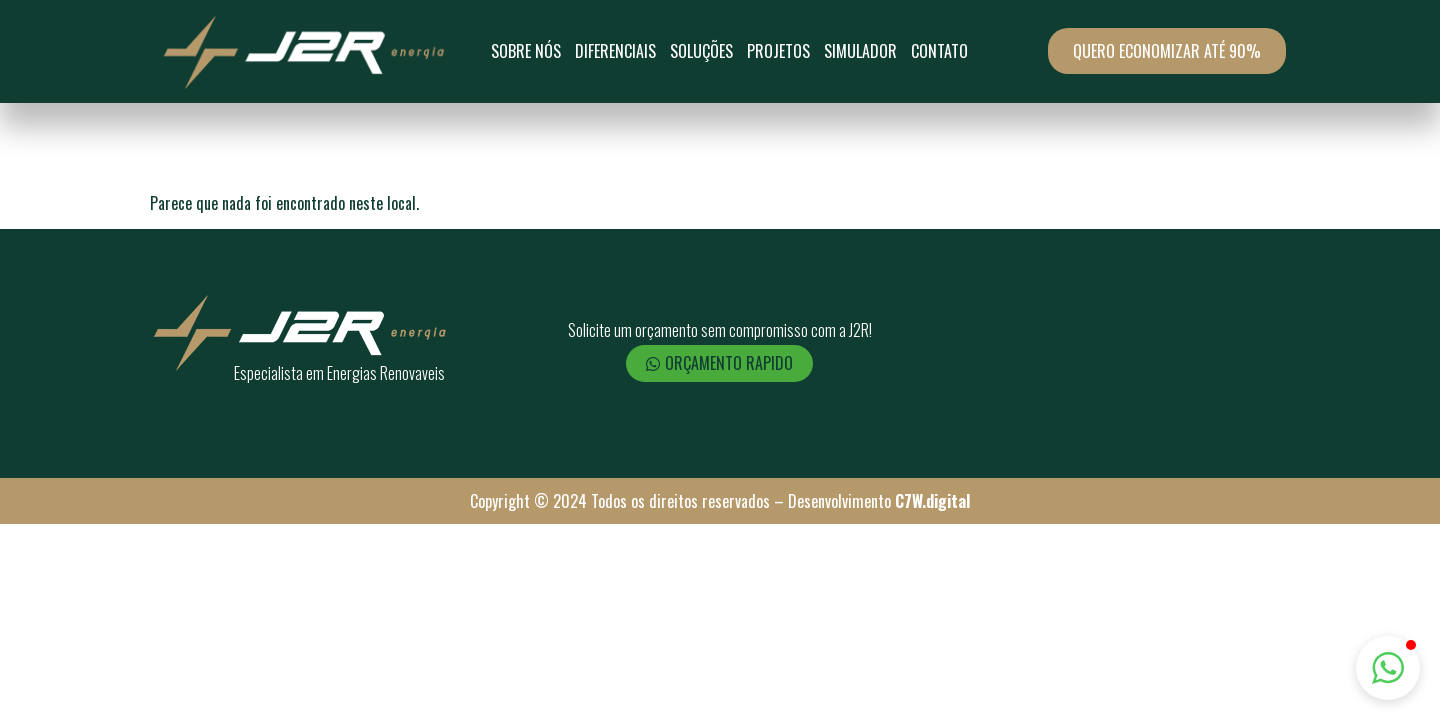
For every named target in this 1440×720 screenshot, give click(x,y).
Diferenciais (615, 51)
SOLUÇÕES (701, 51)
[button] (1388, 668)
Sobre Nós (526, 51)
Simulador (860, 51)
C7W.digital (932, 501)
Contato (939, 51)
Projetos (778, 51)
